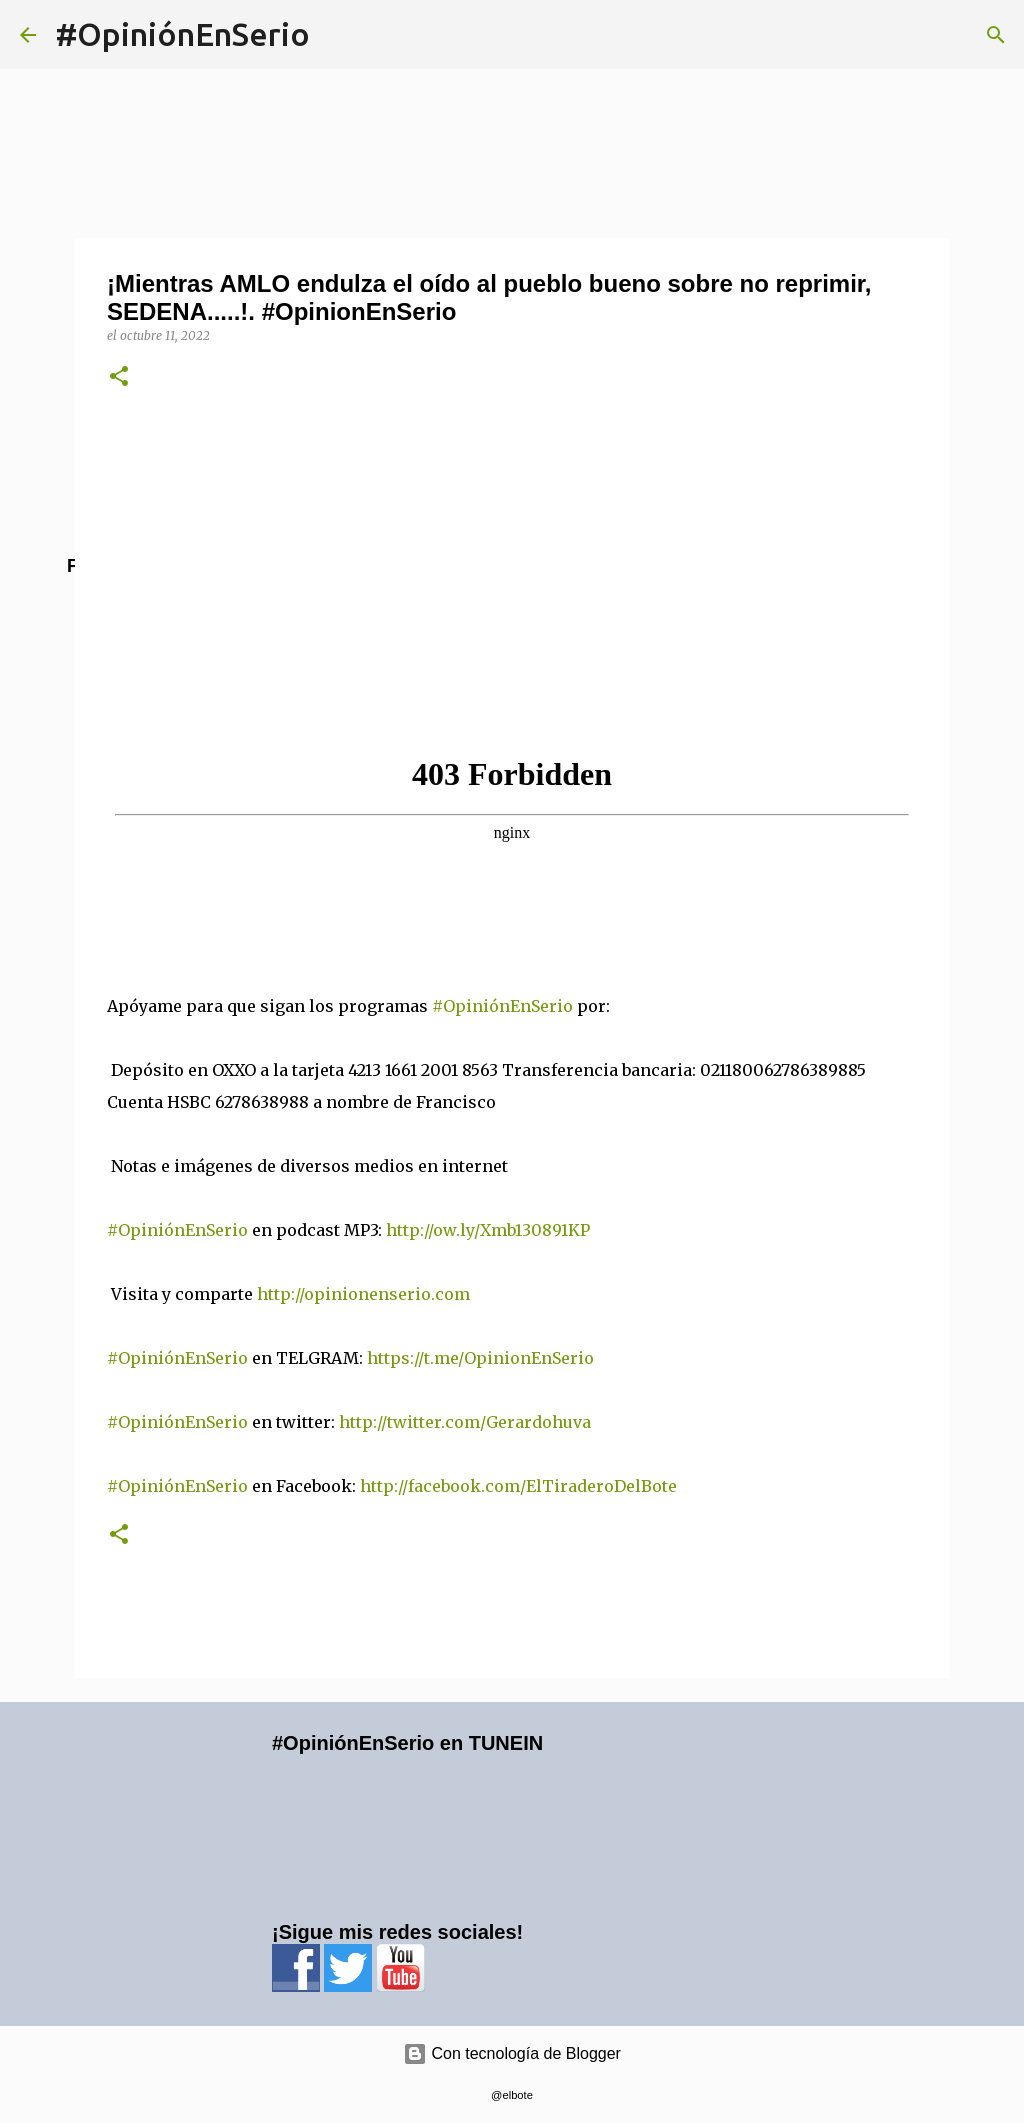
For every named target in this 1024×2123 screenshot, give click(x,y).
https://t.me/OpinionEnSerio (490, 1358)
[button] (119, 377)
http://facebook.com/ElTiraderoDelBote (518, 1486)
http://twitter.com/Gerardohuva (475, 1422)
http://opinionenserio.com (373, 1294)
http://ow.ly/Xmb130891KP (498, 1230)
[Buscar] (996, 35)
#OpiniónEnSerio (183, 34)
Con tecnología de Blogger (512, 2053)
